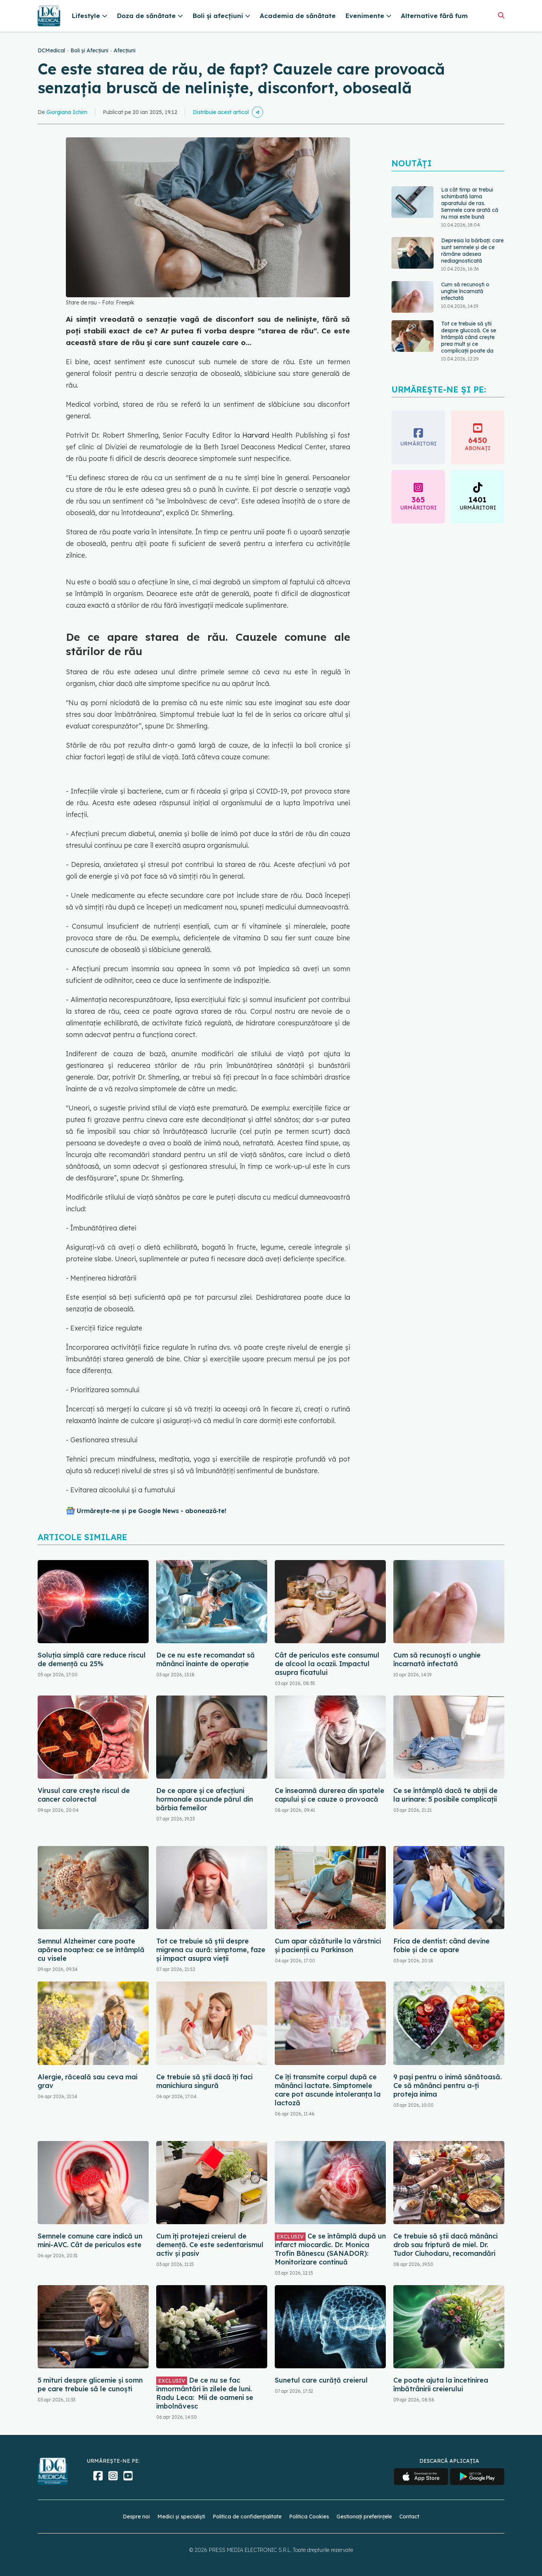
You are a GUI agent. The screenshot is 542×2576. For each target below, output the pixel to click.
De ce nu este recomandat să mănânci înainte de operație (205, 1659)
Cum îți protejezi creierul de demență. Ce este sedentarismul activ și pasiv (209, 2245)
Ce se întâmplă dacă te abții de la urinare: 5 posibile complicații (445, 1795)
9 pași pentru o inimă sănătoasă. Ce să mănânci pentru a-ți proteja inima (447, 2086)
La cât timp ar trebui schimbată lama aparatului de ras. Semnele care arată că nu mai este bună (469, 203)
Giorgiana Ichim (66, 112)
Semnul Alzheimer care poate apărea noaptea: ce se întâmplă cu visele (91, 1950)
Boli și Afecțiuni (89, 50)
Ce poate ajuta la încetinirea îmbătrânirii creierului (440, 2384)
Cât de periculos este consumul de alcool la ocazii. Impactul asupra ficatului (327, 1664)
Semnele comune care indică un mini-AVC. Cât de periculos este (90, 2240)
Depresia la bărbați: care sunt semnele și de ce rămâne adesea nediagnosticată (472, 250)
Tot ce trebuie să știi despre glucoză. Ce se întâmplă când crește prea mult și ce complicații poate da (468, 337)
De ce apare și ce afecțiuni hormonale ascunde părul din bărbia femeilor (204, 1799)
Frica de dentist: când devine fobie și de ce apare (441, 1945)
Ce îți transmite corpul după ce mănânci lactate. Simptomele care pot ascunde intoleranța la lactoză (328, 2090)
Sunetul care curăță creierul (321, 2380)
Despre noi (136, 2516)
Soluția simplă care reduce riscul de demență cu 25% (92, 1659)
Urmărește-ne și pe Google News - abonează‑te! (151, 1511)
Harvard (254, 435)
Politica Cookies (309, 2516)
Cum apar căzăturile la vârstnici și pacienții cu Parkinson (328, 1945)
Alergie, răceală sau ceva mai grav (87, 2081)
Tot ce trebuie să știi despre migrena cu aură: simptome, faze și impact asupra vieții (210, 1950)
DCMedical (51, 50)
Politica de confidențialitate (247, 2516)
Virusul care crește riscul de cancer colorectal (84, 1795)
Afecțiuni (125, 50)
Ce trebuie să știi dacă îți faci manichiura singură (204, 2081)
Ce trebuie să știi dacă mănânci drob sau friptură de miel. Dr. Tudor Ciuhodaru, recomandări (445, 2245)
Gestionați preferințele (364, 2516)
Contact (409, 2516)
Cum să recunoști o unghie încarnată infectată (465, 291)
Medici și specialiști (181, 2516)
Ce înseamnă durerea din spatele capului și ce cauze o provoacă (329, 1795)
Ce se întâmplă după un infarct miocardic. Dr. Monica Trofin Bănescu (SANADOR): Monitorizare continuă (330, 2249)
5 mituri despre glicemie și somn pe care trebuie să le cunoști (90, 2384)
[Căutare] (501, 15)
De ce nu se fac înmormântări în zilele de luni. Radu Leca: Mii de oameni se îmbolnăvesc (204, 2393)
